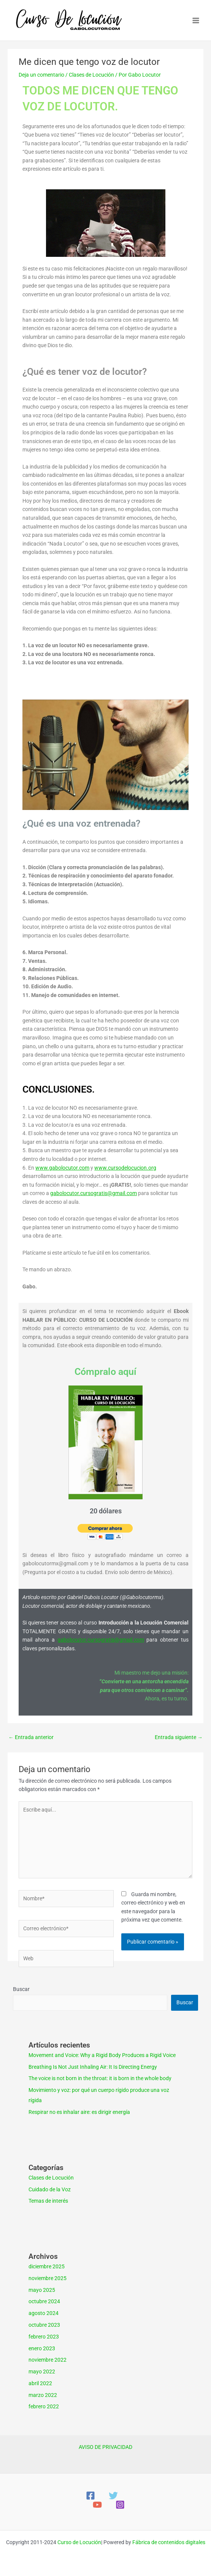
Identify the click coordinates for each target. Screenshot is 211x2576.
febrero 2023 (44, 2337)
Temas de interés (48, 2201)
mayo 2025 (42, 2290)
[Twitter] (113, 2495)
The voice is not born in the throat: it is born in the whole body (100, 2078)
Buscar (21, 1989)
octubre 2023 (44, 2325)
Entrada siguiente (179, 1737)
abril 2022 (40, 2383)
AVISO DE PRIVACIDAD (105, 2447)
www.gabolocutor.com (62, 1168)
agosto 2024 (44, 2313)
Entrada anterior (31, 1737)
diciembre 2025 (47, 2266)
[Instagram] (120, 2504)
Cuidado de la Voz (50, 2189)
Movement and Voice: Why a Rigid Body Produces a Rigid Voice (102, 2055)
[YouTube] (97, 2504)
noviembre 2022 (48, 2360)
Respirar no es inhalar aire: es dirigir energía (79, 2112)
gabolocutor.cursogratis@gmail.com (93, 1193)
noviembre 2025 (48, 2278)
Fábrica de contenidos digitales (168, 2542)
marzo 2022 (43, 2395)
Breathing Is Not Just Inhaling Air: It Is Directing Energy (93, 2067)
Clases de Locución (91, 75)
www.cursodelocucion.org (125, 1168)
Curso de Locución (79, 2542)
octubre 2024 (44, 2301)
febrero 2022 (44, 2406)
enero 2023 (42, 2348)
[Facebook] (90, 2495)
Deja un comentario (41, 75)
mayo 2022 (42, 2371)
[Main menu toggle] (196, 20)
